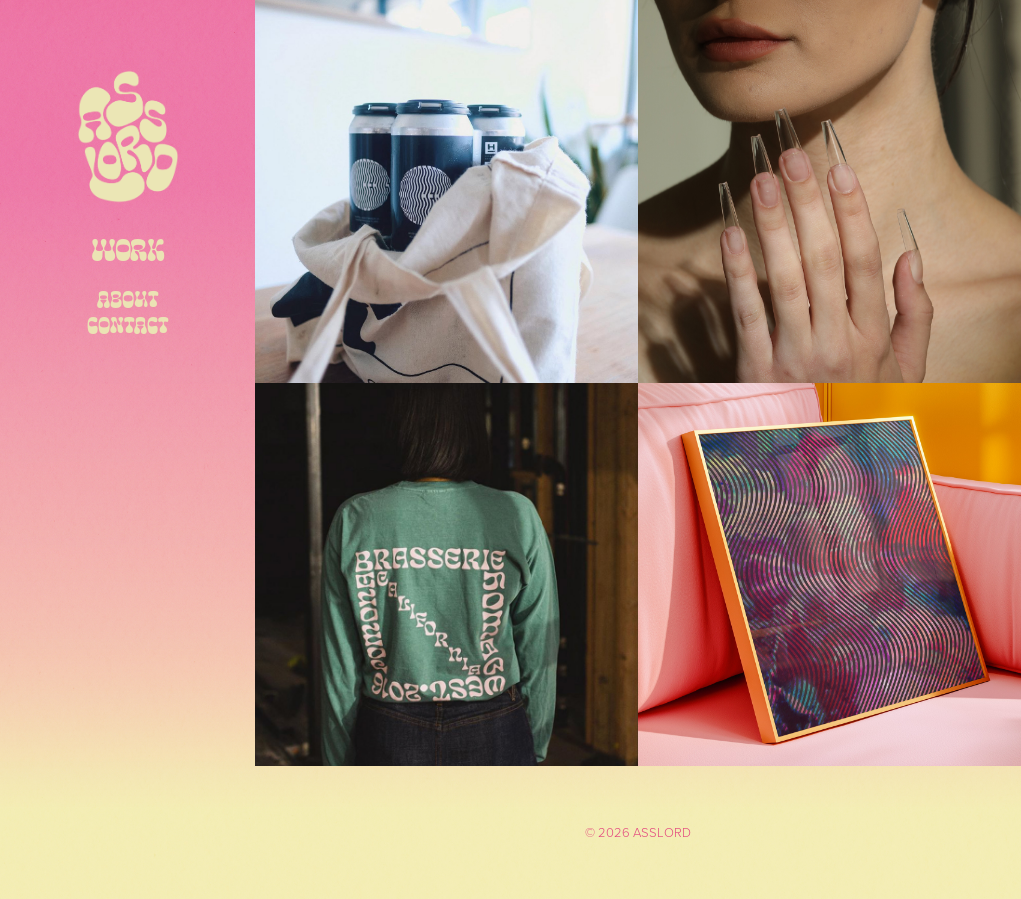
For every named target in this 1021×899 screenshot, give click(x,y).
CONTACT (128, 324)
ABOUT (128, 298)
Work (127, 248)
